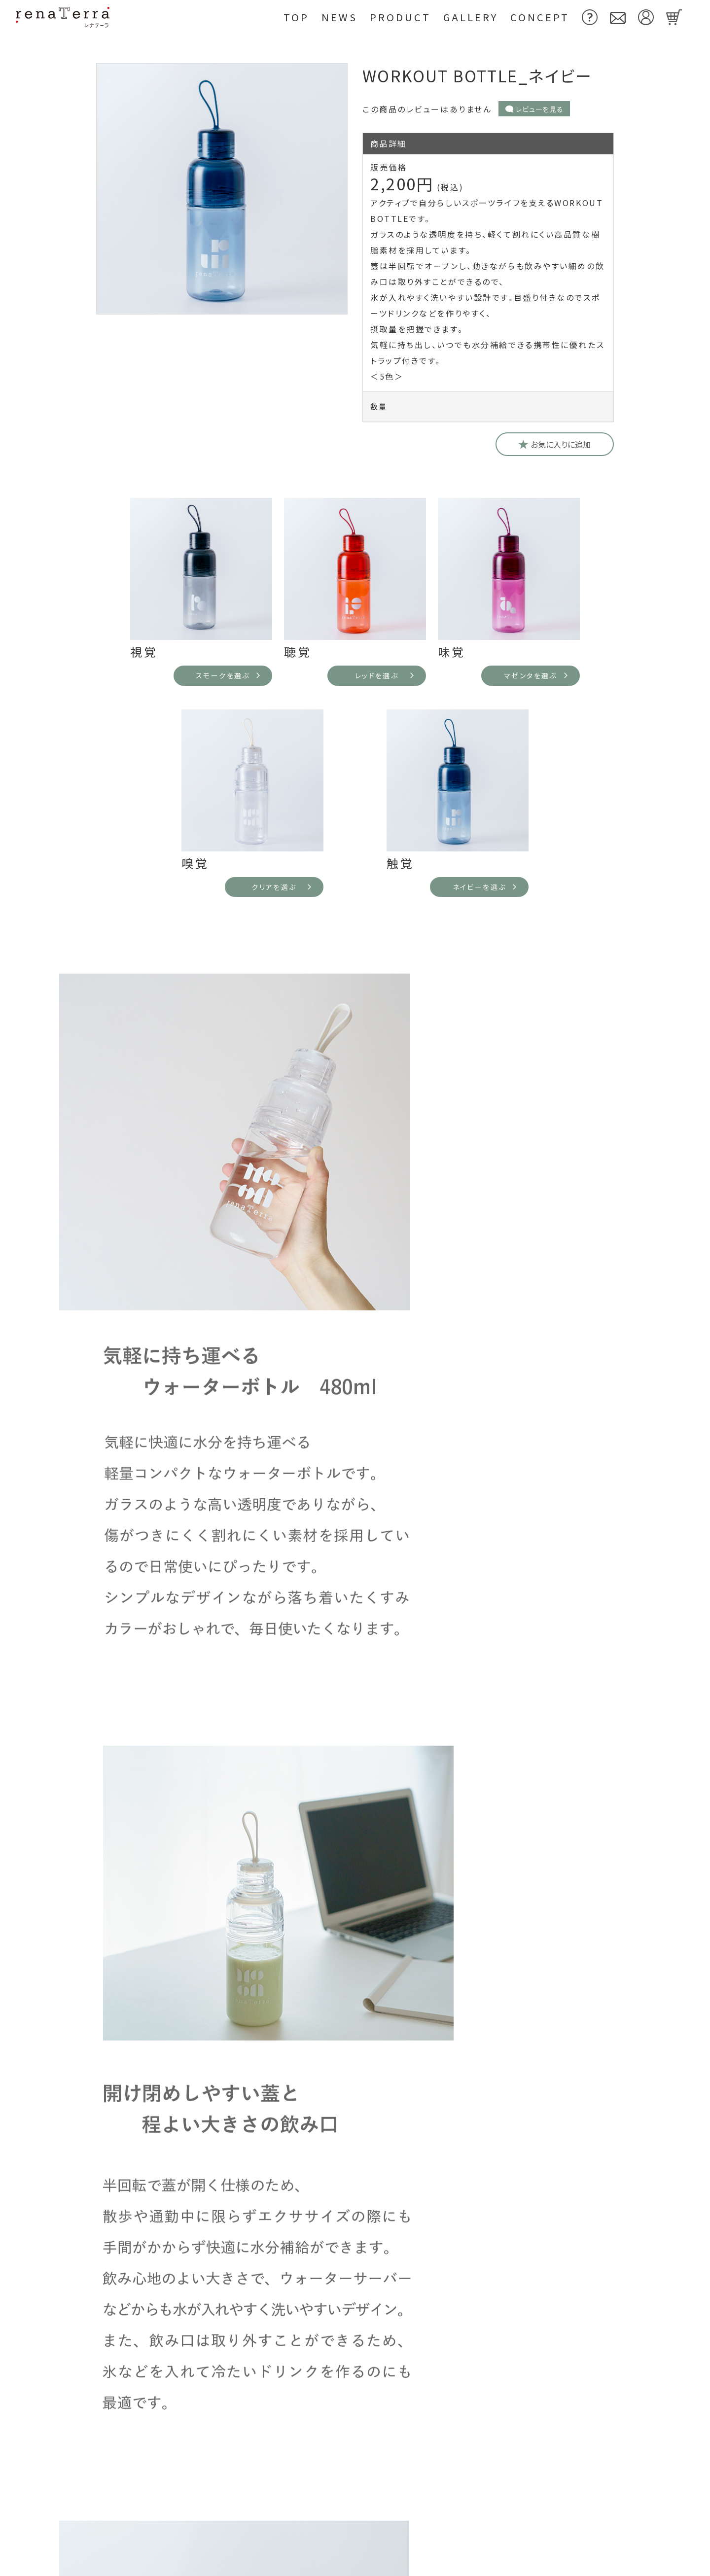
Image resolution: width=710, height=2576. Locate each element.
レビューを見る (534, 109)
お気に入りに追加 (555, 444)
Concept (539, 17)
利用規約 (530, 2494)
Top (296, 17)
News (339, 17)
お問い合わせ (445, 2494)
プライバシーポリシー (461, 2563)
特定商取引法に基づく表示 (564, 2529)
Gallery (470, 17)
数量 (379, 406)
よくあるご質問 (355, 1788)
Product (400, 17)
